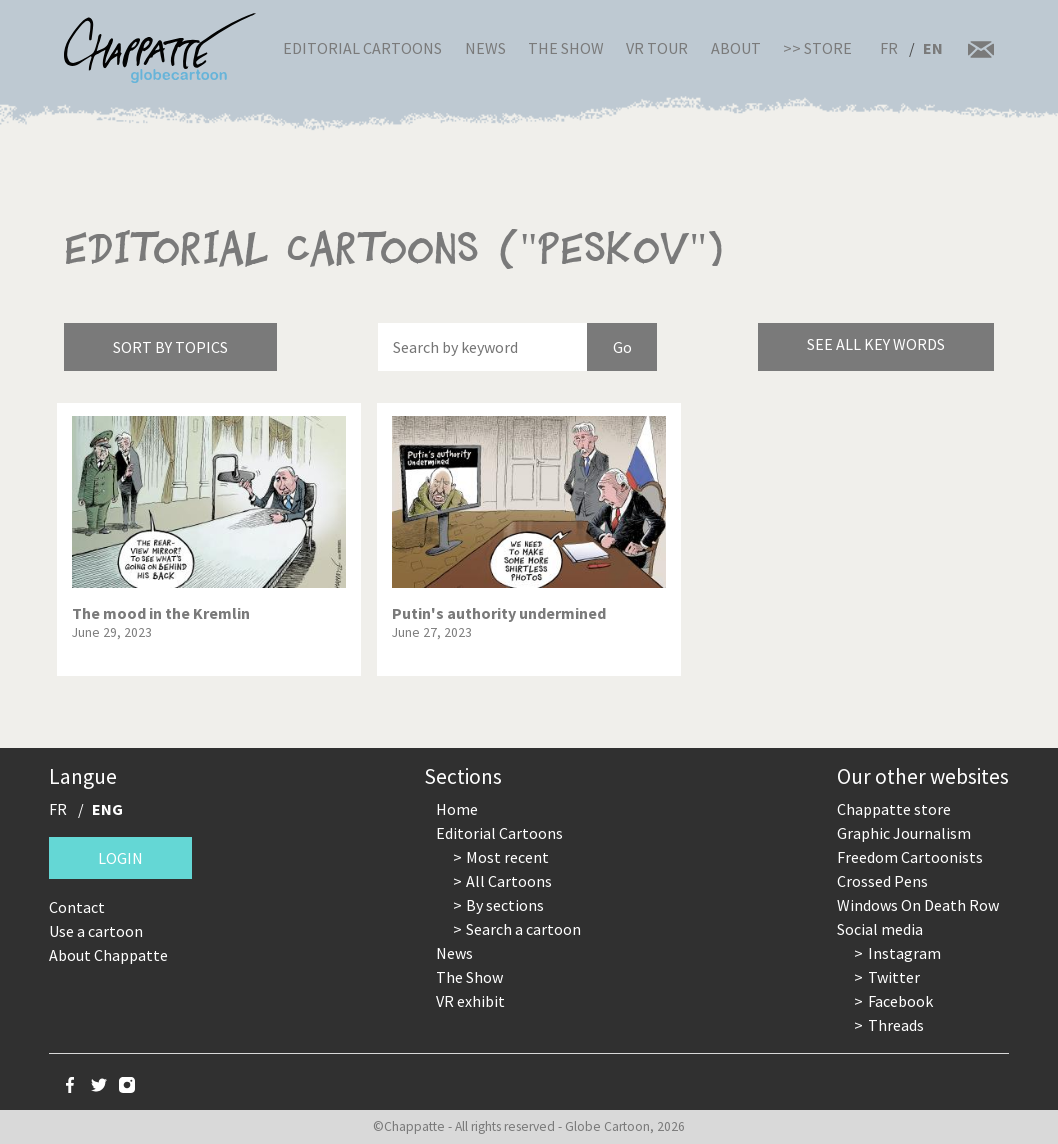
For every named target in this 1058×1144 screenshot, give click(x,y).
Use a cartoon (96, 931)
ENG (107, 809)
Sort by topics (170, 347)
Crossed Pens (882, 881)
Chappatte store (894, 809)
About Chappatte (108, 955)
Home (457, 809)
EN (933, 48)
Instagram (904, 953)
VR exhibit (470, 1001)
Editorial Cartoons (362, 48)
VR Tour (657, 48)
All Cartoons (509, 881)
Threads (896, 1025)
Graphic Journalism (904, 833)
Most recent (507, 857)
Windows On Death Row (918, 905)
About (736, 48)
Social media (880, 929)
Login (120, 858)
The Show (566, 48)
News (485, 48)
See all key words (876, 344)
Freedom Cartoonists (910, 857)
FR (889, 48)
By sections (505, 905)
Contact (77, 907)
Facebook (900, 1001)
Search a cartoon (523, 929)
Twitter (894, 977)
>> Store (817, 48)
